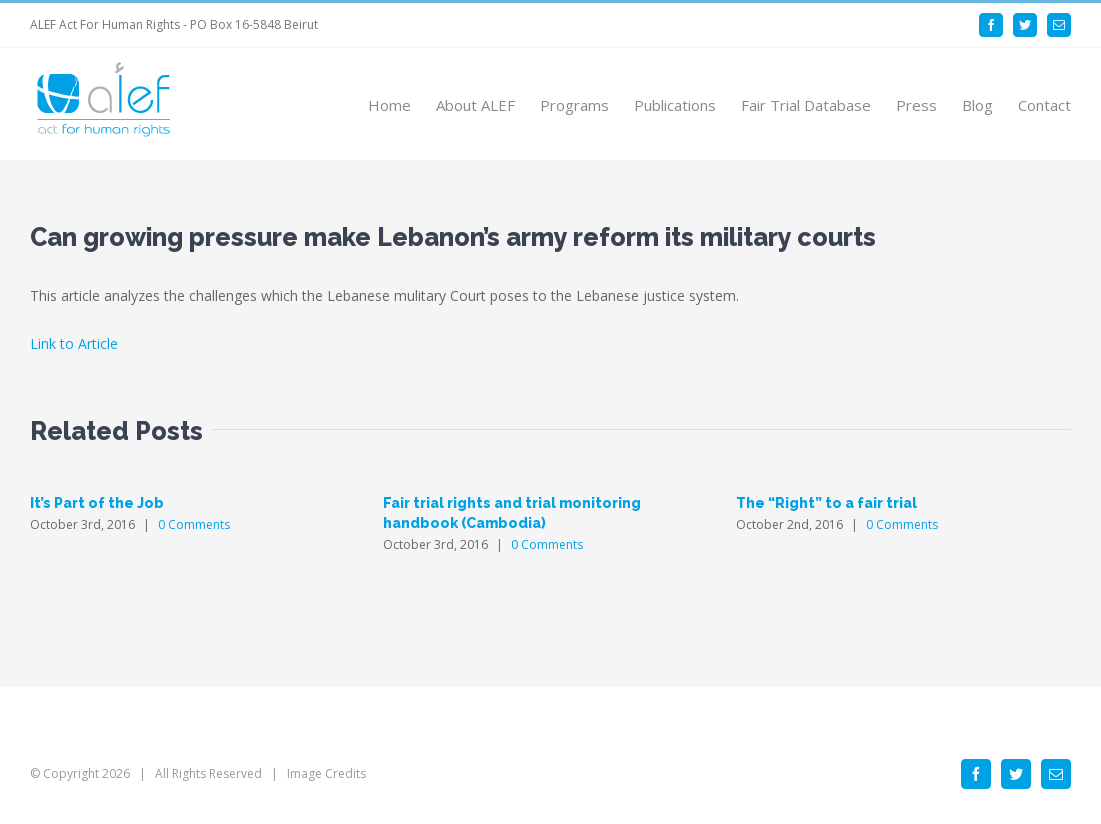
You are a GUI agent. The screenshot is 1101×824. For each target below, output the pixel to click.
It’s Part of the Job (97, 503)
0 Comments (194, 524)
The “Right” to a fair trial (826, 503)
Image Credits (326, 773)
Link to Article (74, 343)
